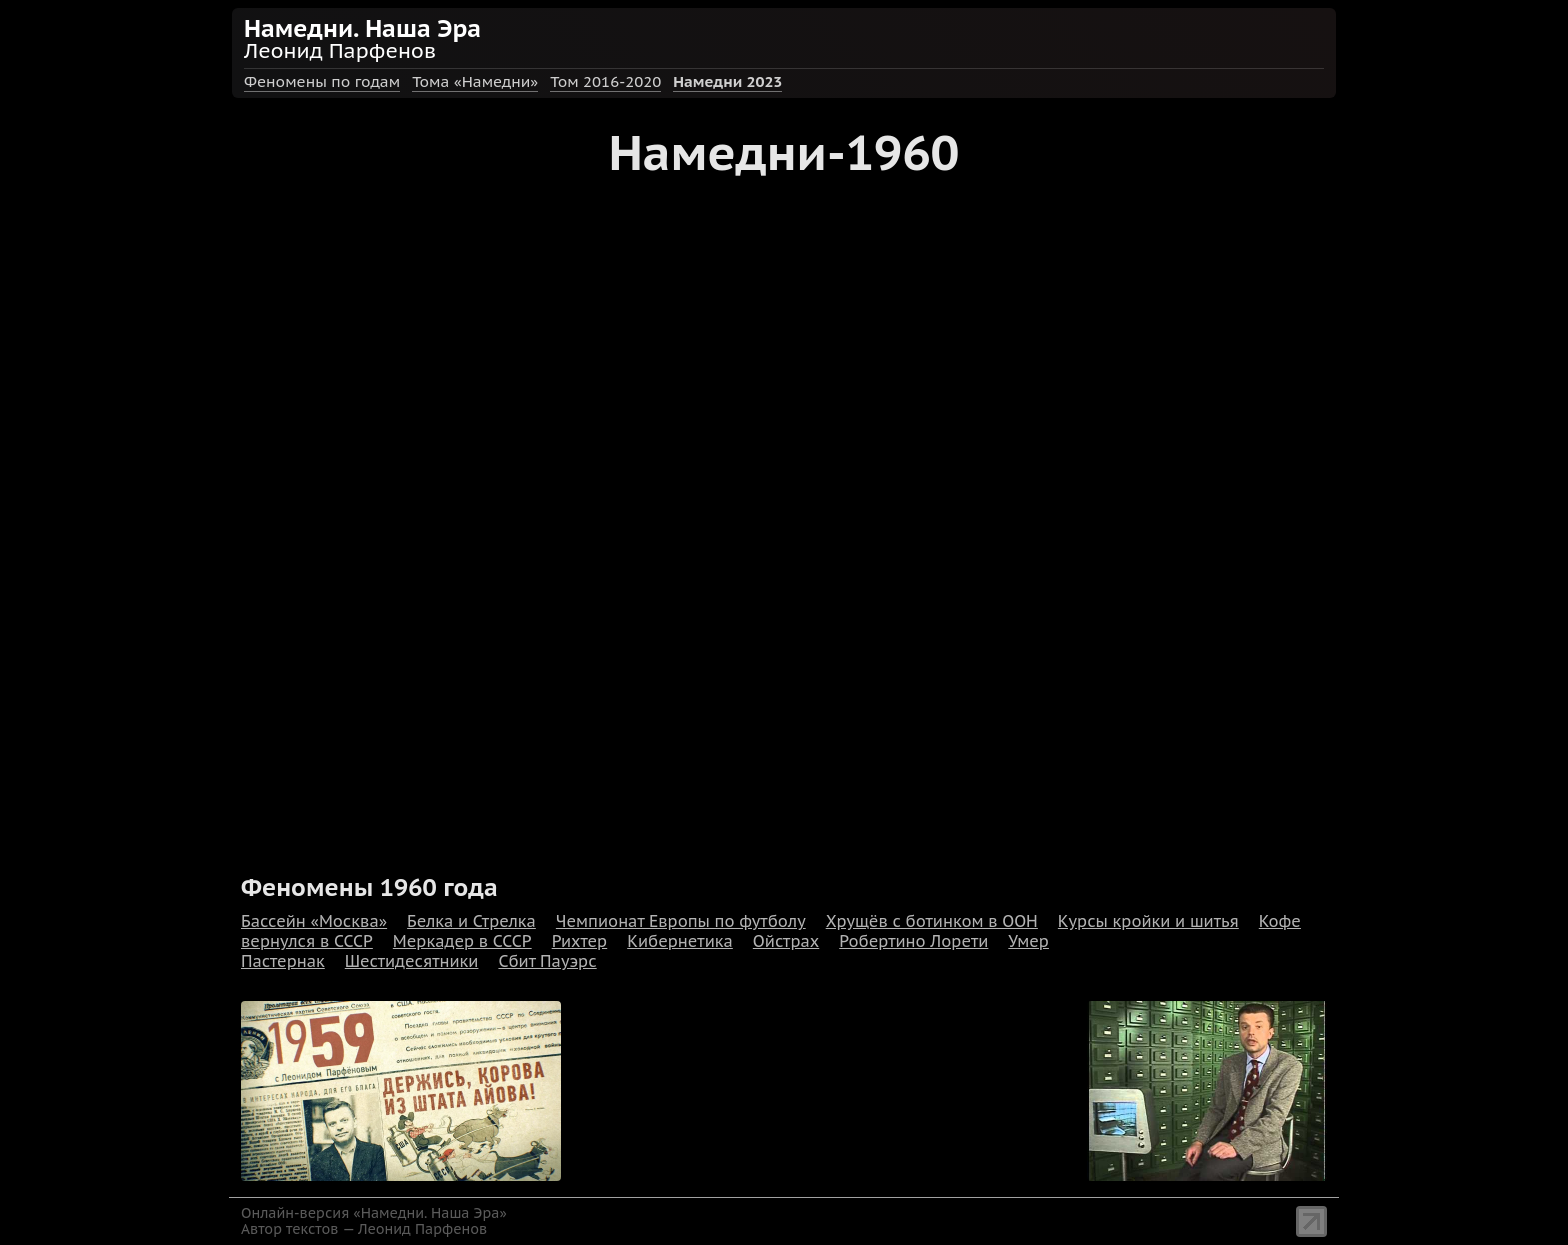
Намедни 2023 (727, 81)
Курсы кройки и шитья (1148, 921)
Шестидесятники (412, 961)
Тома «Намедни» (475, 81)
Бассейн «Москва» (314, 921)
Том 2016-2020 (605, 81)
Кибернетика (680, 941)
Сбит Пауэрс (547, 961)
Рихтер (580, 941)
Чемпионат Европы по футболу (681, 921)
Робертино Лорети (913, 941)
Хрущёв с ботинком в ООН (932, 921)
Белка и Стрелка (471, 921)
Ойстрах (786, 941)
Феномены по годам (322, 81)
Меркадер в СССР (462, 941)
